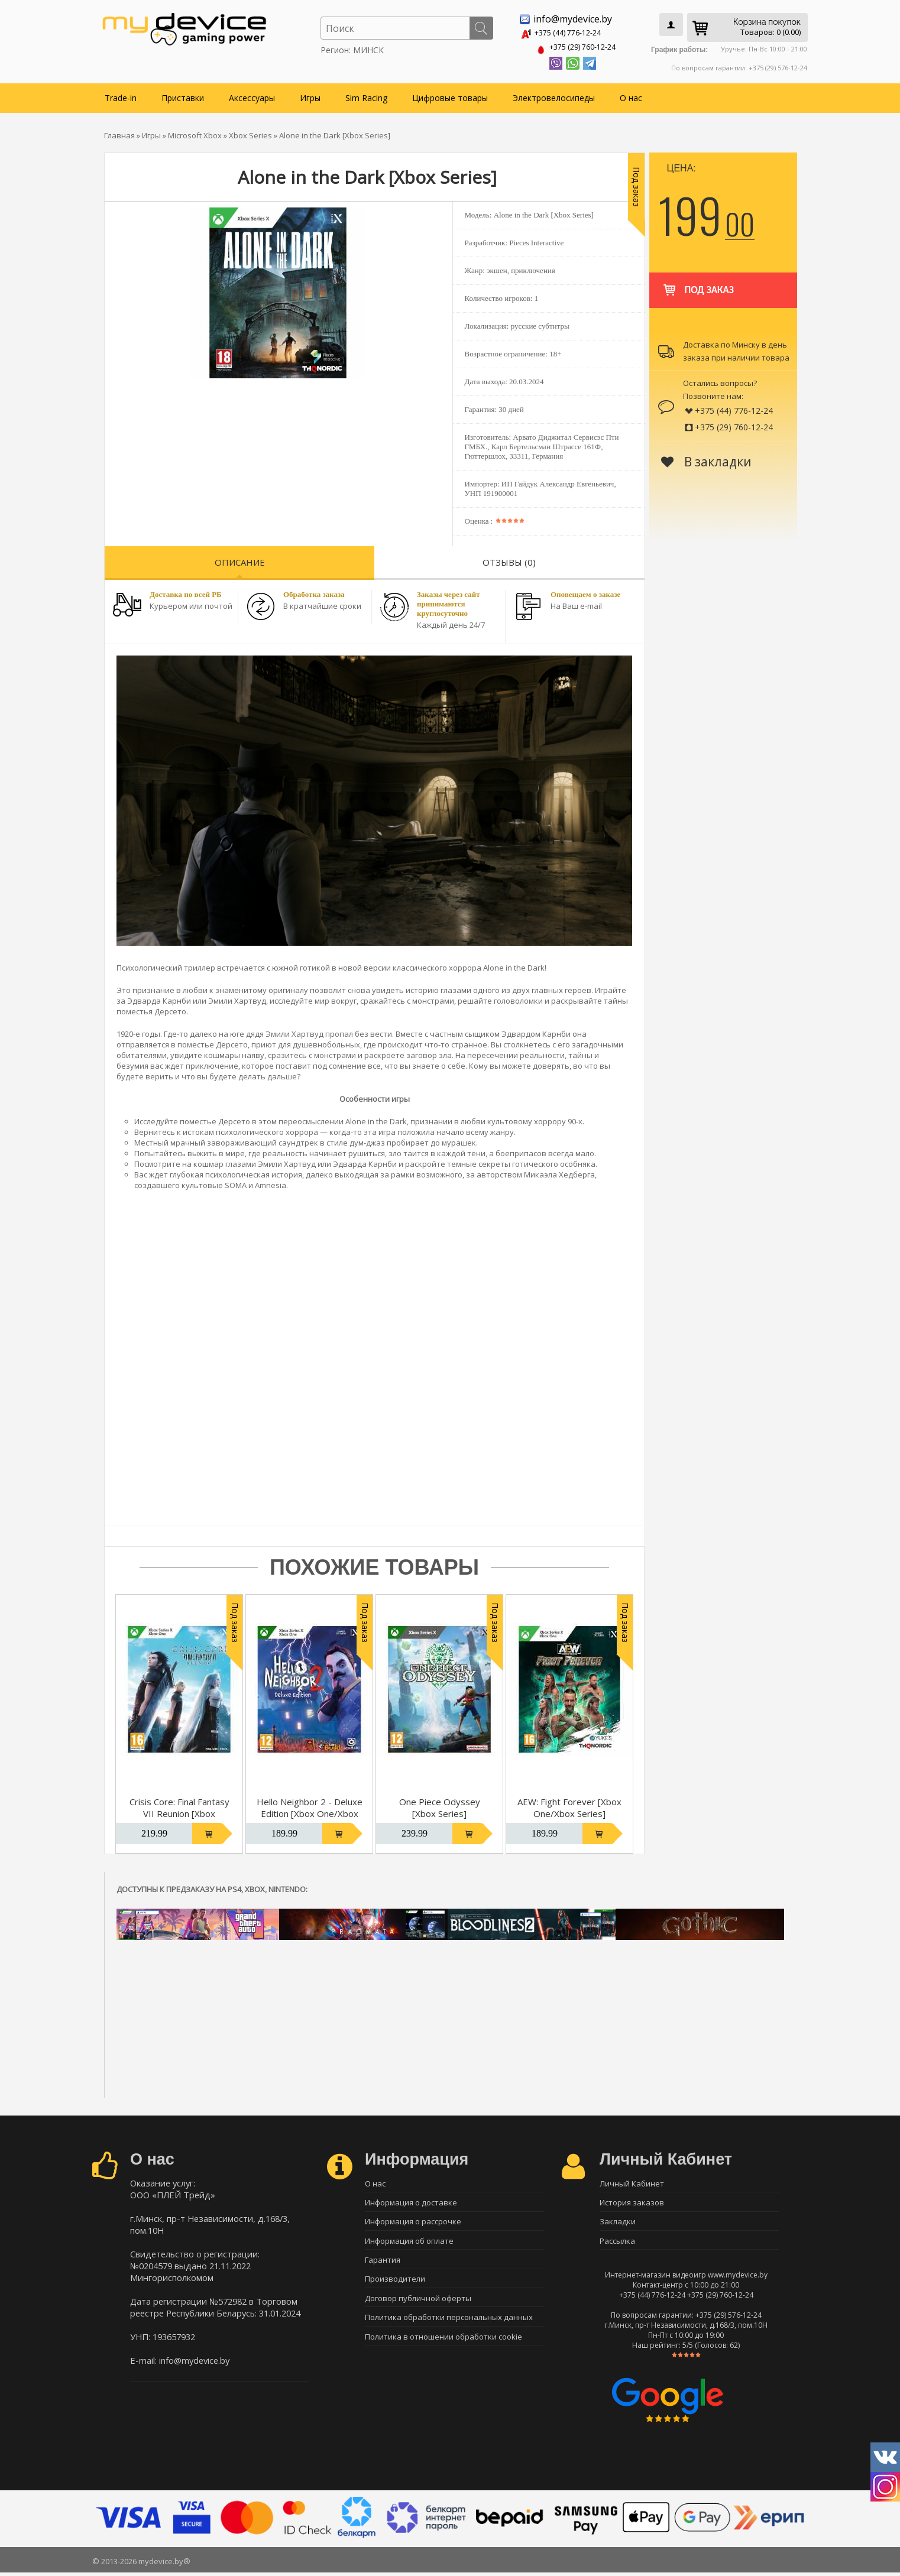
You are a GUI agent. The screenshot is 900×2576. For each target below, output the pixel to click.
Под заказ (697, 282)
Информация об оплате (409, 2243)
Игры (310, 95)
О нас (631, 95)
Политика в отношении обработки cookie (443, 2346)
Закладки (618, 2222)
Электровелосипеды (554, 95)
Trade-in (121, 95)
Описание (240, 560)
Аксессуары (252, 95)
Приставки (182, 95)
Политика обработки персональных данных (449, 2326)
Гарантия (382, 2264)
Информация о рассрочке (413, 2222)
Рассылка (617, 2243)
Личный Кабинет (632, 2181)
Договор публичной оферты (418, 2305)
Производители (395, 2284)
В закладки (706, 459)
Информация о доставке (411, 2202)
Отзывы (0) (509, 560)
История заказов (632, 2202)
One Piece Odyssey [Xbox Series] (439, 1805)
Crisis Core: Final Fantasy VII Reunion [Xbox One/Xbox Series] (179, 1811)
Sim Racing (366, 95)
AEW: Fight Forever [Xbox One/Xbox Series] (569, 1805)
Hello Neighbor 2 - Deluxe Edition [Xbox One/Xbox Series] (309, 1811)
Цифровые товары (450, 95)
